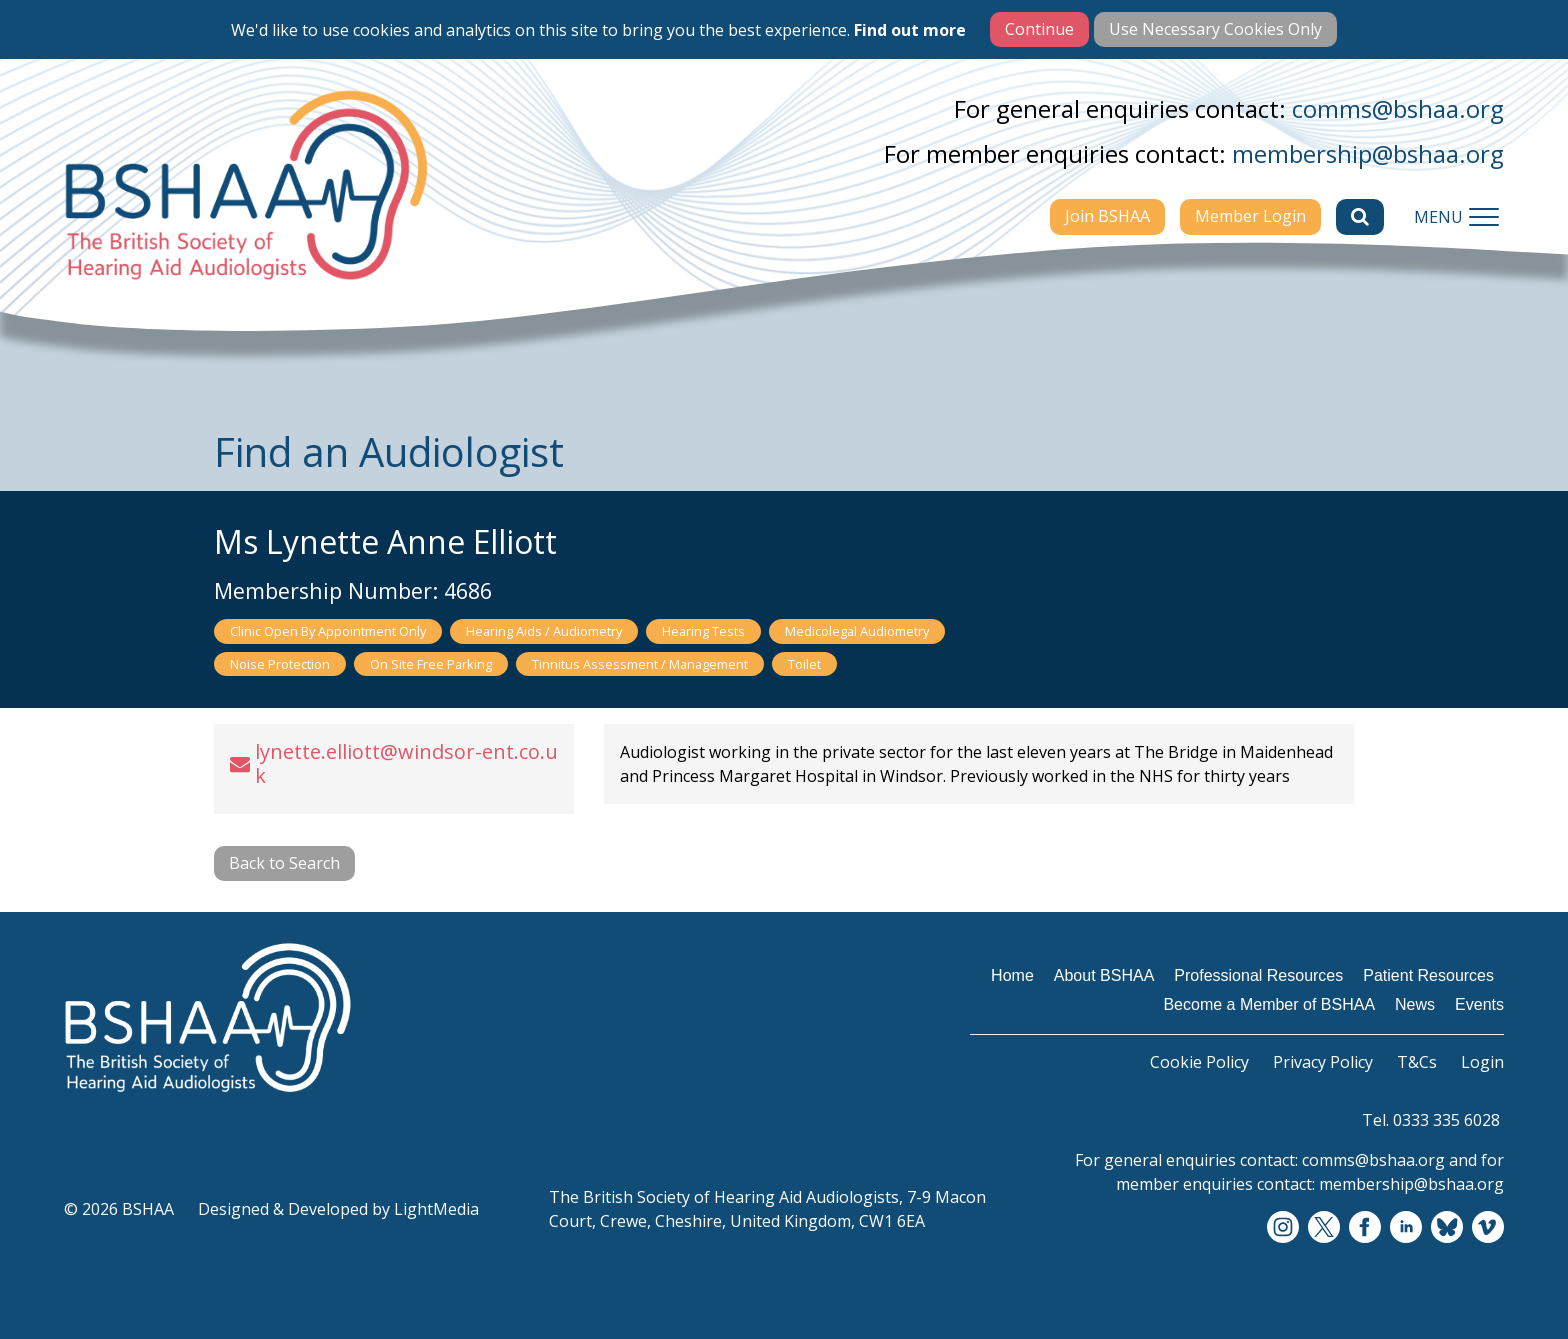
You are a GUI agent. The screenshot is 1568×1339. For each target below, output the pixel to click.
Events (1479, 1004)
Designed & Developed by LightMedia (338, 1209)
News (1415, 1004)
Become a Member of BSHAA (1269, 1004)
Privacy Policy (1323, 1062)
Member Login (1250, 216)
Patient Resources (1428, 975)
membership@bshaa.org (1368, 153)
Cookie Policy (1199, 1062)
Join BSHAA (1107, 216)
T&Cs (1417, 1062)
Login (1482, 1062)
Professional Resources (1258, 975)
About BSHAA (1104, 975)
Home (1012, 975)
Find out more (910, 30)
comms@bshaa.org (1398, 108)
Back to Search (284, 863)
